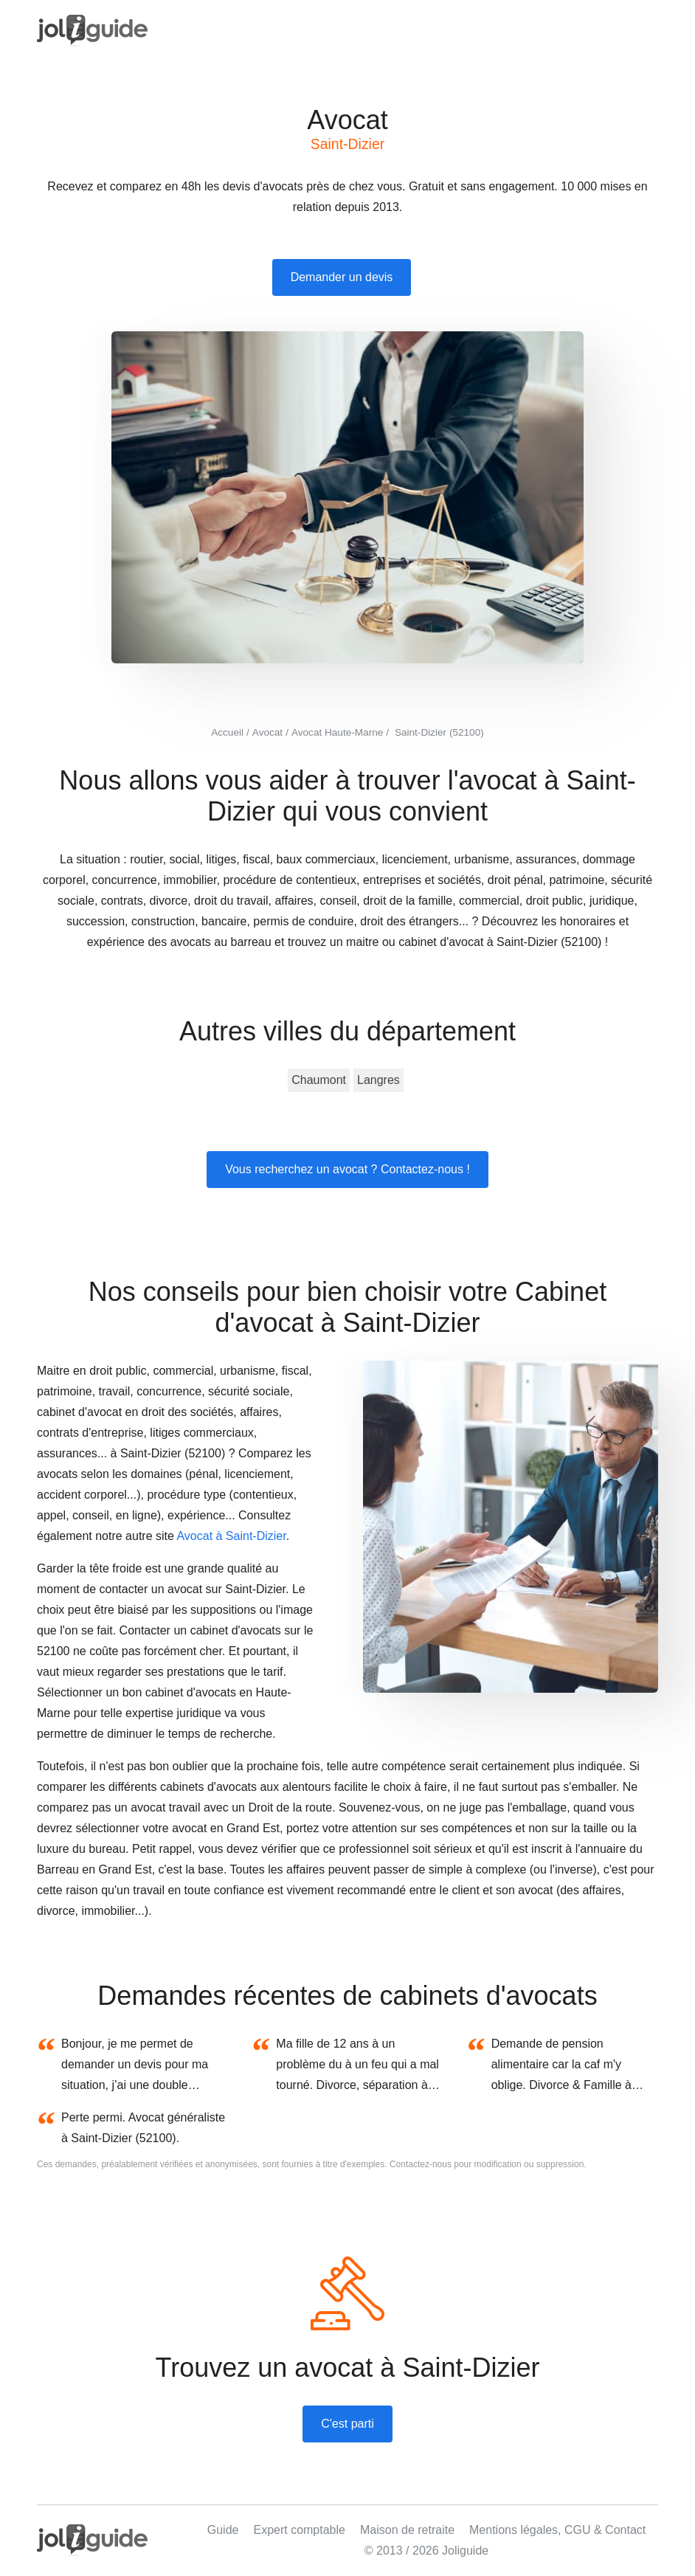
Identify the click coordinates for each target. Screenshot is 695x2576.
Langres (378, 1080)
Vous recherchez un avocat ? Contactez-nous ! (347, 1169)
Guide (223, 2530)
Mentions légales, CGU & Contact (557, 2530)
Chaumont (318, 1080)
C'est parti (347, 2423)
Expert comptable (299, 2530)
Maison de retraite (407, 2530)
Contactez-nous (421, 2164)
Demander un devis (342, 277)
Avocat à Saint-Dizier (231, 1536)
